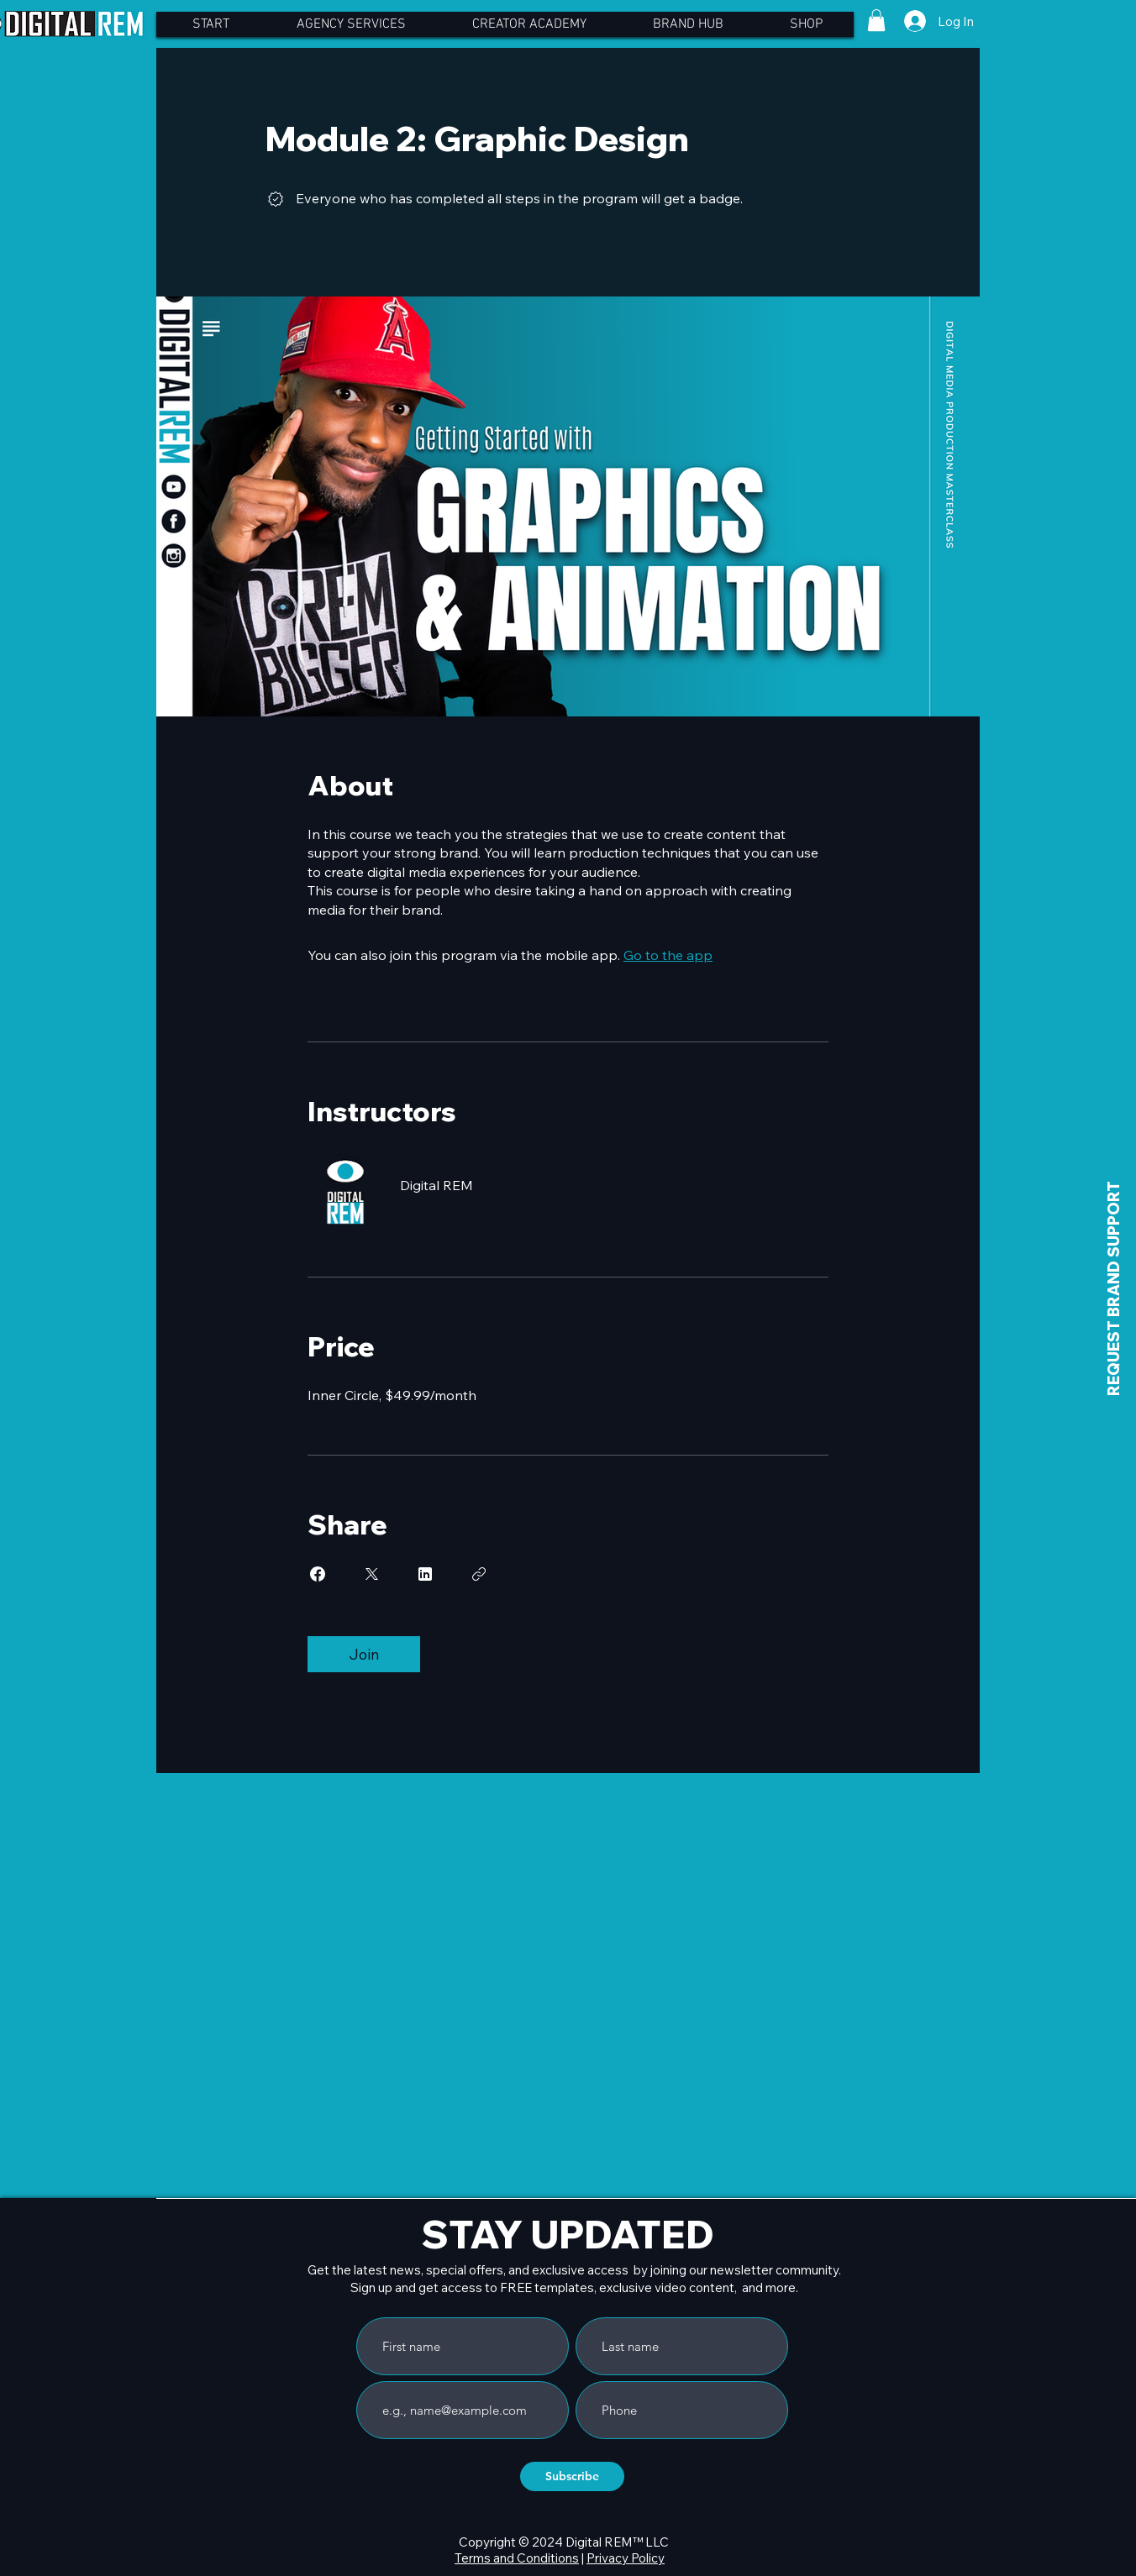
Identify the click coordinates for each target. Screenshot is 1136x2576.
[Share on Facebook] (318, 1574)
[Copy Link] (479, 1574)
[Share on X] (371, 1574)
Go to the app (668, 955)
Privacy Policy (625, 2558)
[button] (876, 20)
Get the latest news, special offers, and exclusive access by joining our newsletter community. (574, 2270)
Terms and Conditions (517, 2558)
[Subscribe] (572, 2476)
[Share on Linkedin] (425, 1574)
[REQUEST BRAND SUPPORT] (1113, 1288)
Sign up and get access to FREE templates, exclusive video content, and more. (574, 2287)
